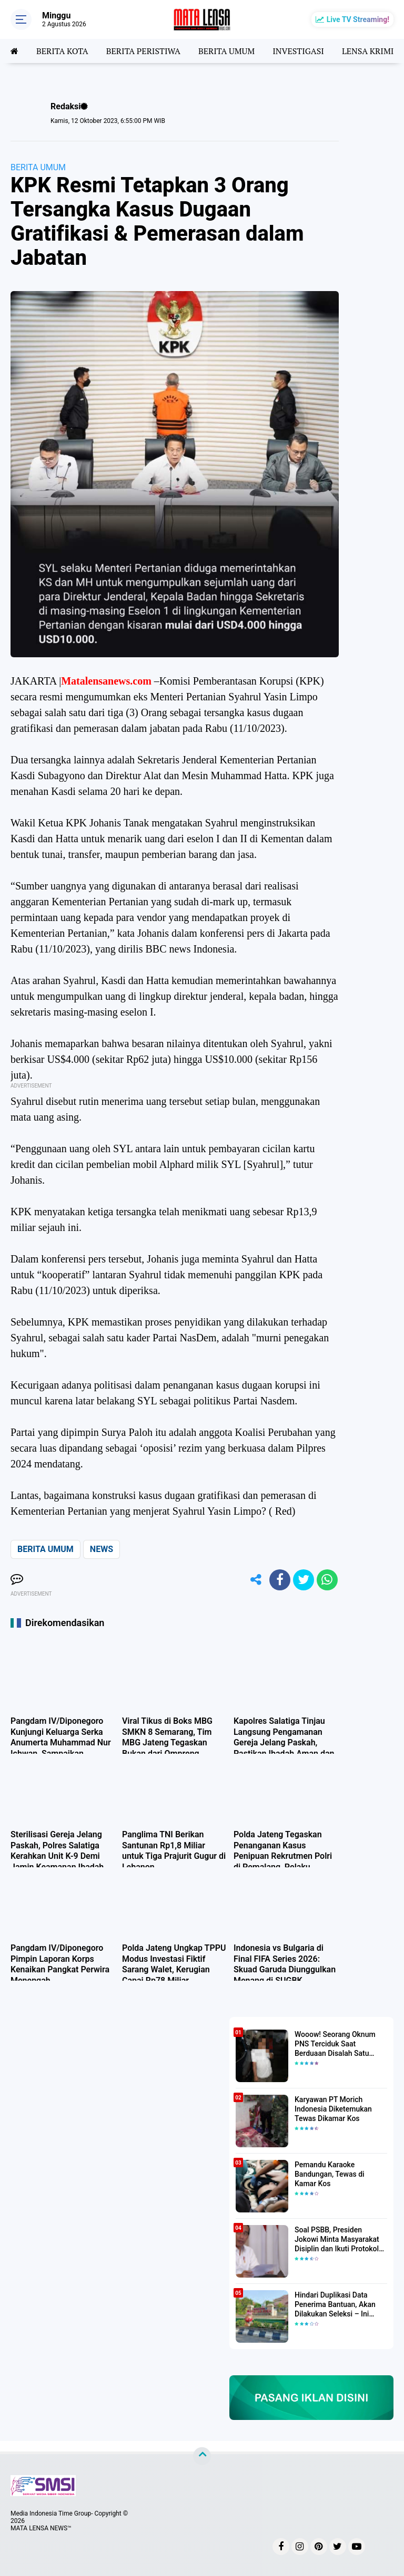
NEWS (101, 1549)
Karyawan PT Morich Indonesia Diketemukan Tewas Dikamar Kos (333, 2109)
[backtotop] (202, 2456)
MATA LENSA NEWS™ (41, 2528)
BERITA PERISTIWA (143, 51)
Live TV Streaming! (358, 19)
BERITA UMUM (226, 51)
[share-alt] (256, 1579)
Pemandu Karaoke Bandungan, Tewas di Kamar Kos (330, 2174)
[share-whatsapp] (327, 1579)
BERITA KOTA (62, 51)
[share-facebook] (279, 1579)
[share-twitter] (303, 1579)
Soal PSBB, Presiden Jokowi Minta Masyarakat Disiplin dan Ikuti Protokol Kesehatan (337, 2240)
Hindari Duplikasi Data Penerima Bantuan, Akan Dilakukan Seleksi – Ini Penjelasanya (335, 2305)
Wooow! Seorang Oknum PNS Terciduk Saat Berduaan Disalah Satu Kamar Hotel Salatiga (335, 2044)
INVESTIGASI (298, 51)
